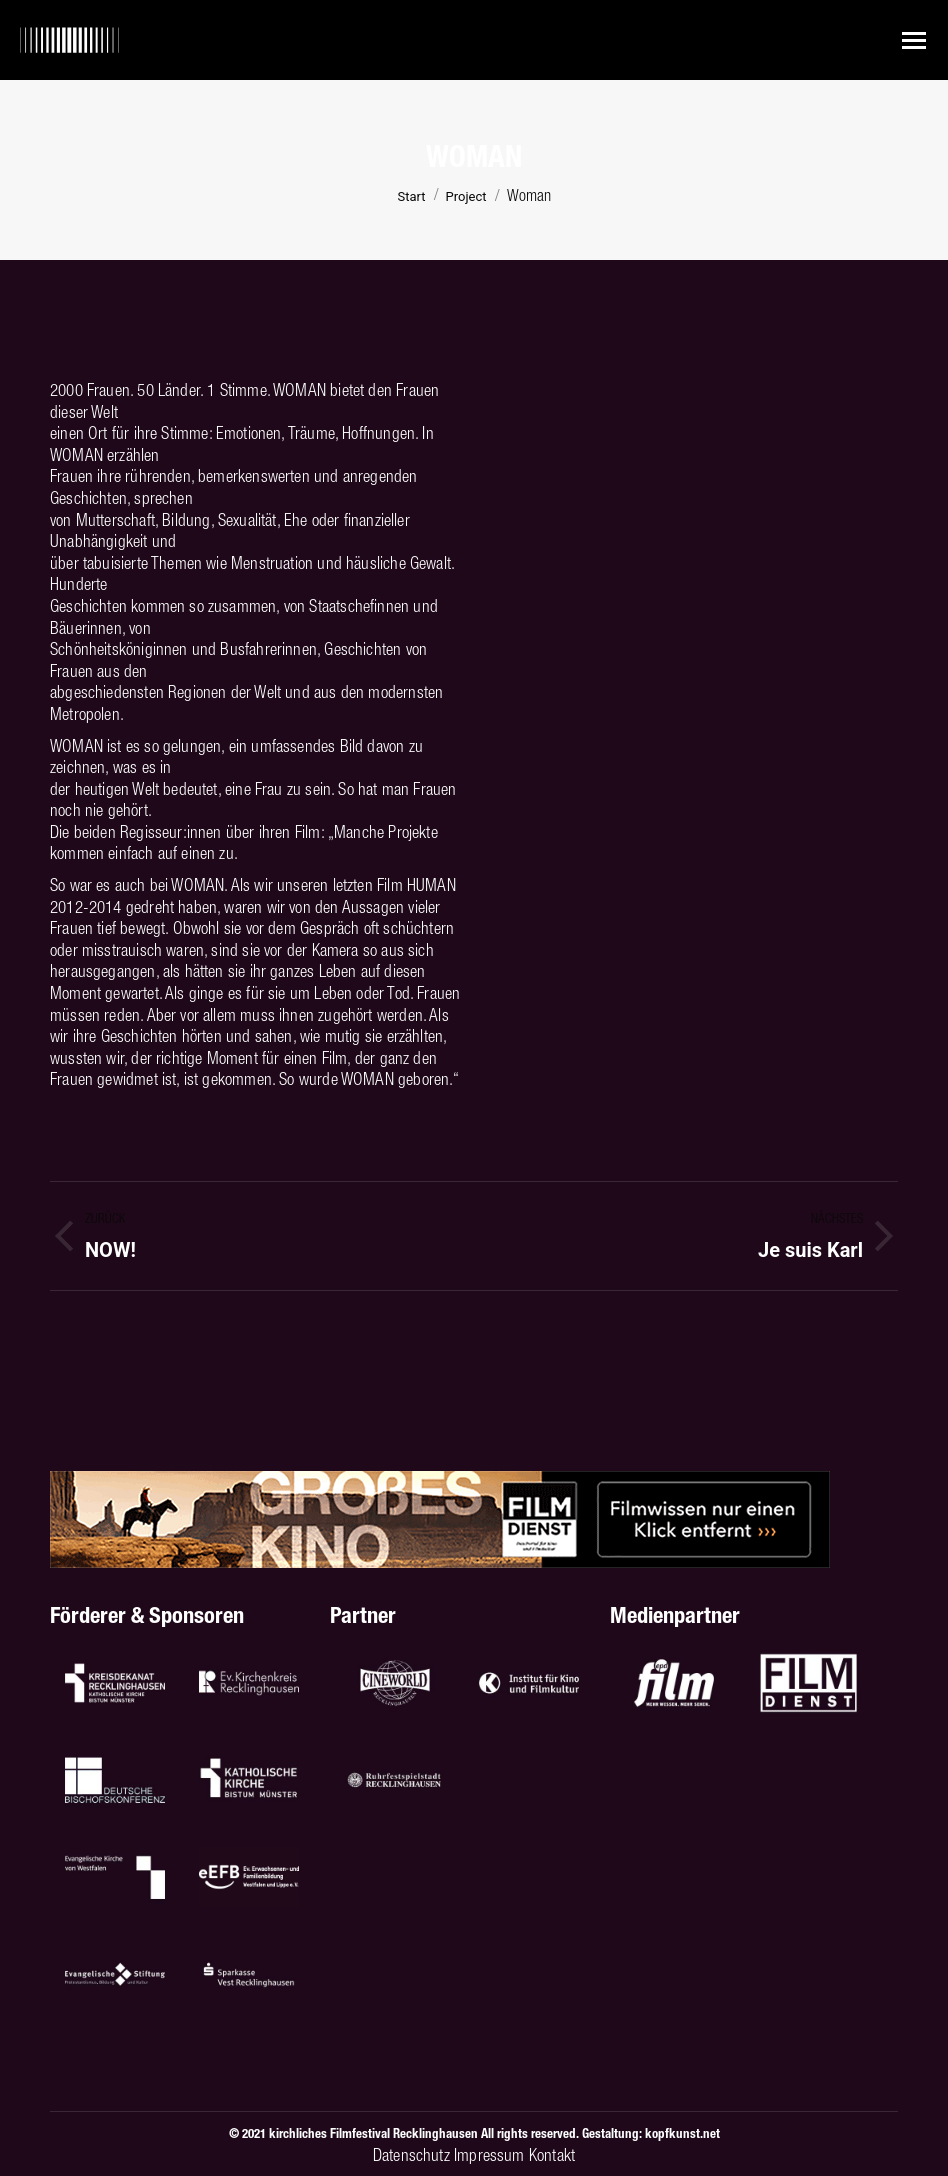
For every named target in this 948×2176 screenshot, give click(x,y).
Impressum (489, 2155)
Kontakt (552, 2155)
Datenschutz (411, 2155)
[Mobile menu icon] (914, 40)
